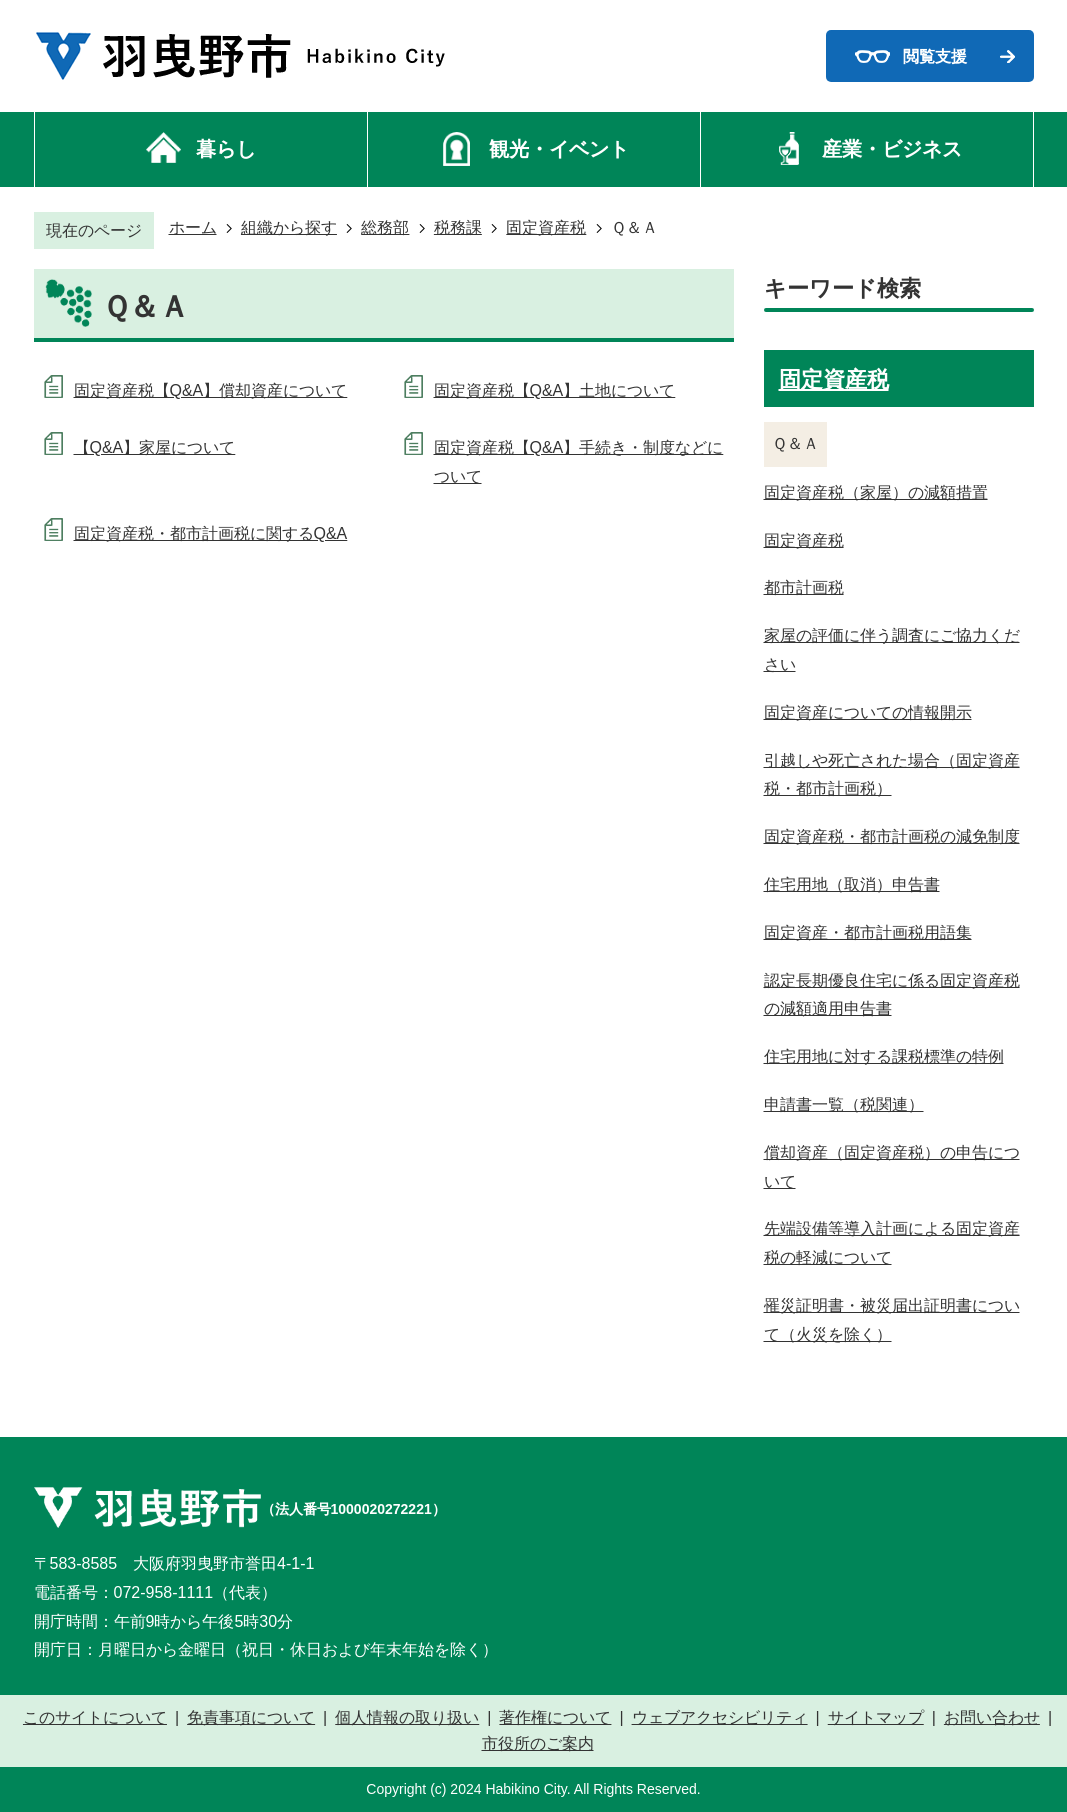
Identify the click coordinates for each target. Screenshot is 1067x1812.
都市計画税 (804, 587)
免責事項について (251, 1718)
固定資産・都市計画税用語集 (868, 932)
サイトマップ (876, 1718)
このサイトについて (95, 1718)
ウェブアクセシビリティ (720, 1718)
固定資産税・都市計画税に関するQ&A (211, 533)
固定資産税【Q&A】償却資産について (211, 390)
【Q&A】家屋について (155, 447)
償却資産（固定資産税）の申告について (892, 1167)
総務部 (385, 227)
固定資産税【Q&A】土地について (555, 390)
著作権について (555, 1718)
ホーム (193, 227)
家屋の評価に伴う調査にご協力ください (892, 650)
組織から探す (289, 227)
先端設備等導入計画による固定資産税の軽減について (892, 1243)
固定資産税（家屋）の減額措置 (876, 492)
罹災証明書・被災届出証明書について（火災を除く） (892, 1320)
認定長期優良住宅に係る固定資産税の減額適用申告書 (892, 995)
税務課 (458, 227)
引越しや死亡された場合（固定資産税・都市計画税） (892, 775)
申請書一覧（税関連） (844, 1104)
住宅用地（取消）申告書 (852, 884)
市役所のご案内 (538, 1744)
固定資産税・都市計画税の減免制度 (892, 836)
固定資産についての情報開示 (868, 712)
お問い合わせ (992, 1718)
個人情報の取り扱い (407, 1718)
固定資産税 (546, 227)
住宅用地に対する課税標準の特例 (884, 1056)
